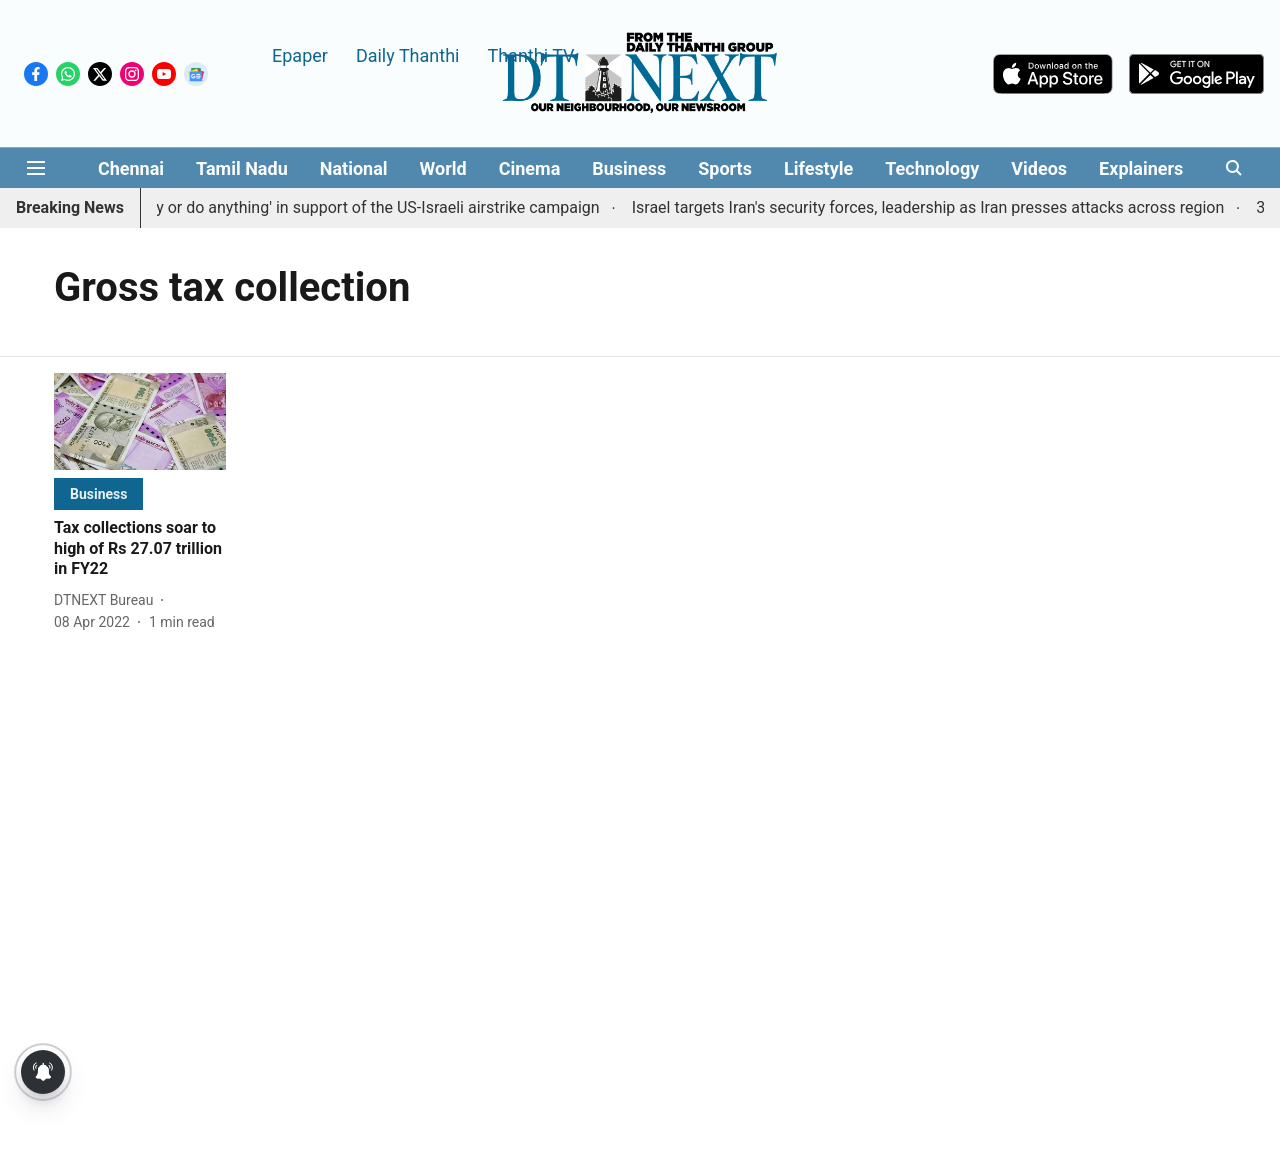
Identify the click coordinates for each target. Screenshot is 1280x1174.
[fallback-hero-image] (140, 421)
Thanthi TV (530, 54)
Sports (725, 168)
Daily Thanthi (408, 54)
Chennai (131, 168)
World (443, 168)
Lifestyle (818, 168)
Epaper (300, 54)
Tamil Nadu (242, 168)
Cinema (530, 168)
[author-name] (107, 600)
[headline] (140, 549)
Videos (1039, 168)
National (354, 168)
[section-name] (98, 493)
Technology (932, 168)
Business (629, 168)
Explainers (1141, 168)
